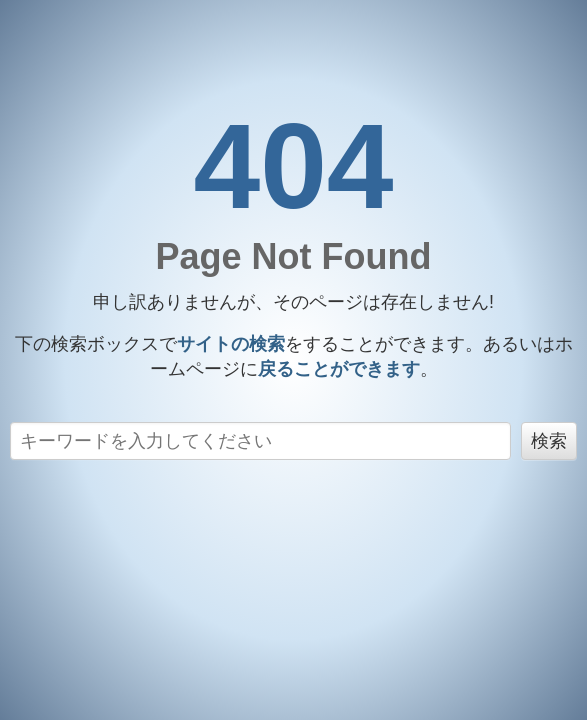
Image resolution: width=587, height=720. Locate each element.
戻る (339, 369)
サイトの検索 (231, 344)
